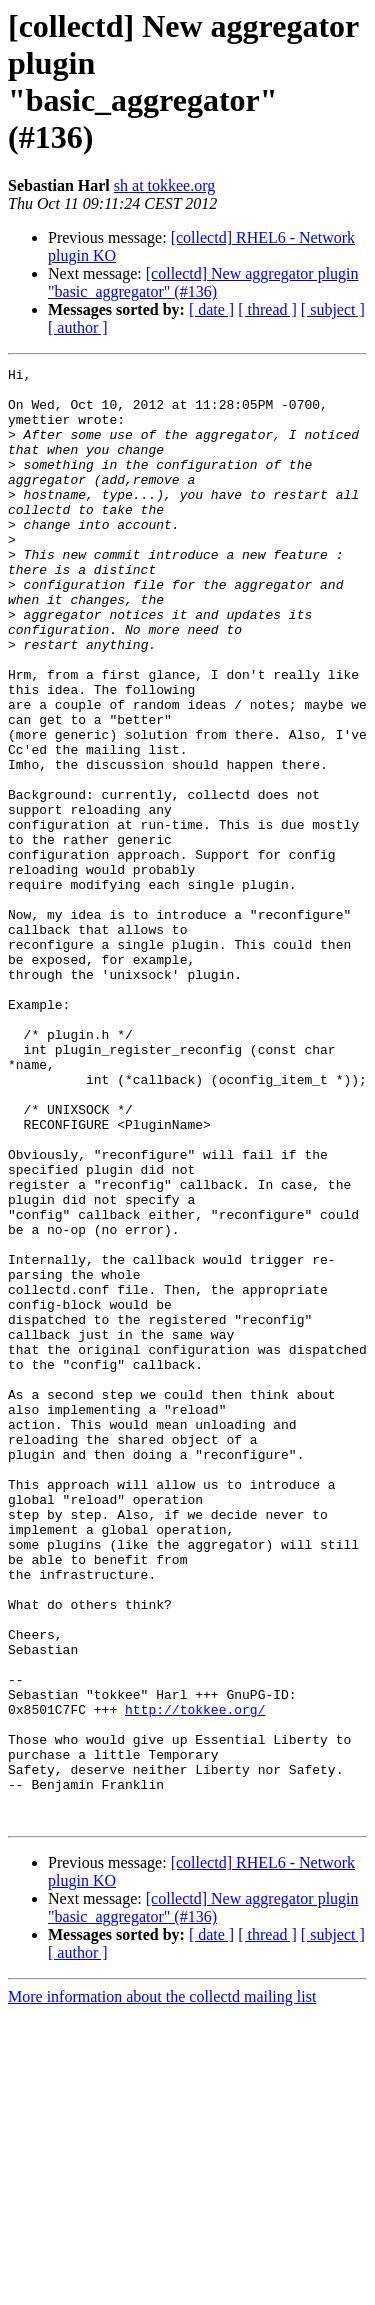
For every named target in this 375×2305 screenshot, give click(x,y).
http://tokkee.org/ (195, 1979)
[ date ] (211, 309)
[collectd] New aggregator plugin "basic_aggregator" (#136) (203, 282)
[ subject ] (333, 309)
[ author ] (78, 327)
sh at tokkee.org (164, 185)
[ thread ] (267, 309)
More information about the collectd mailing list (162, 2287)
